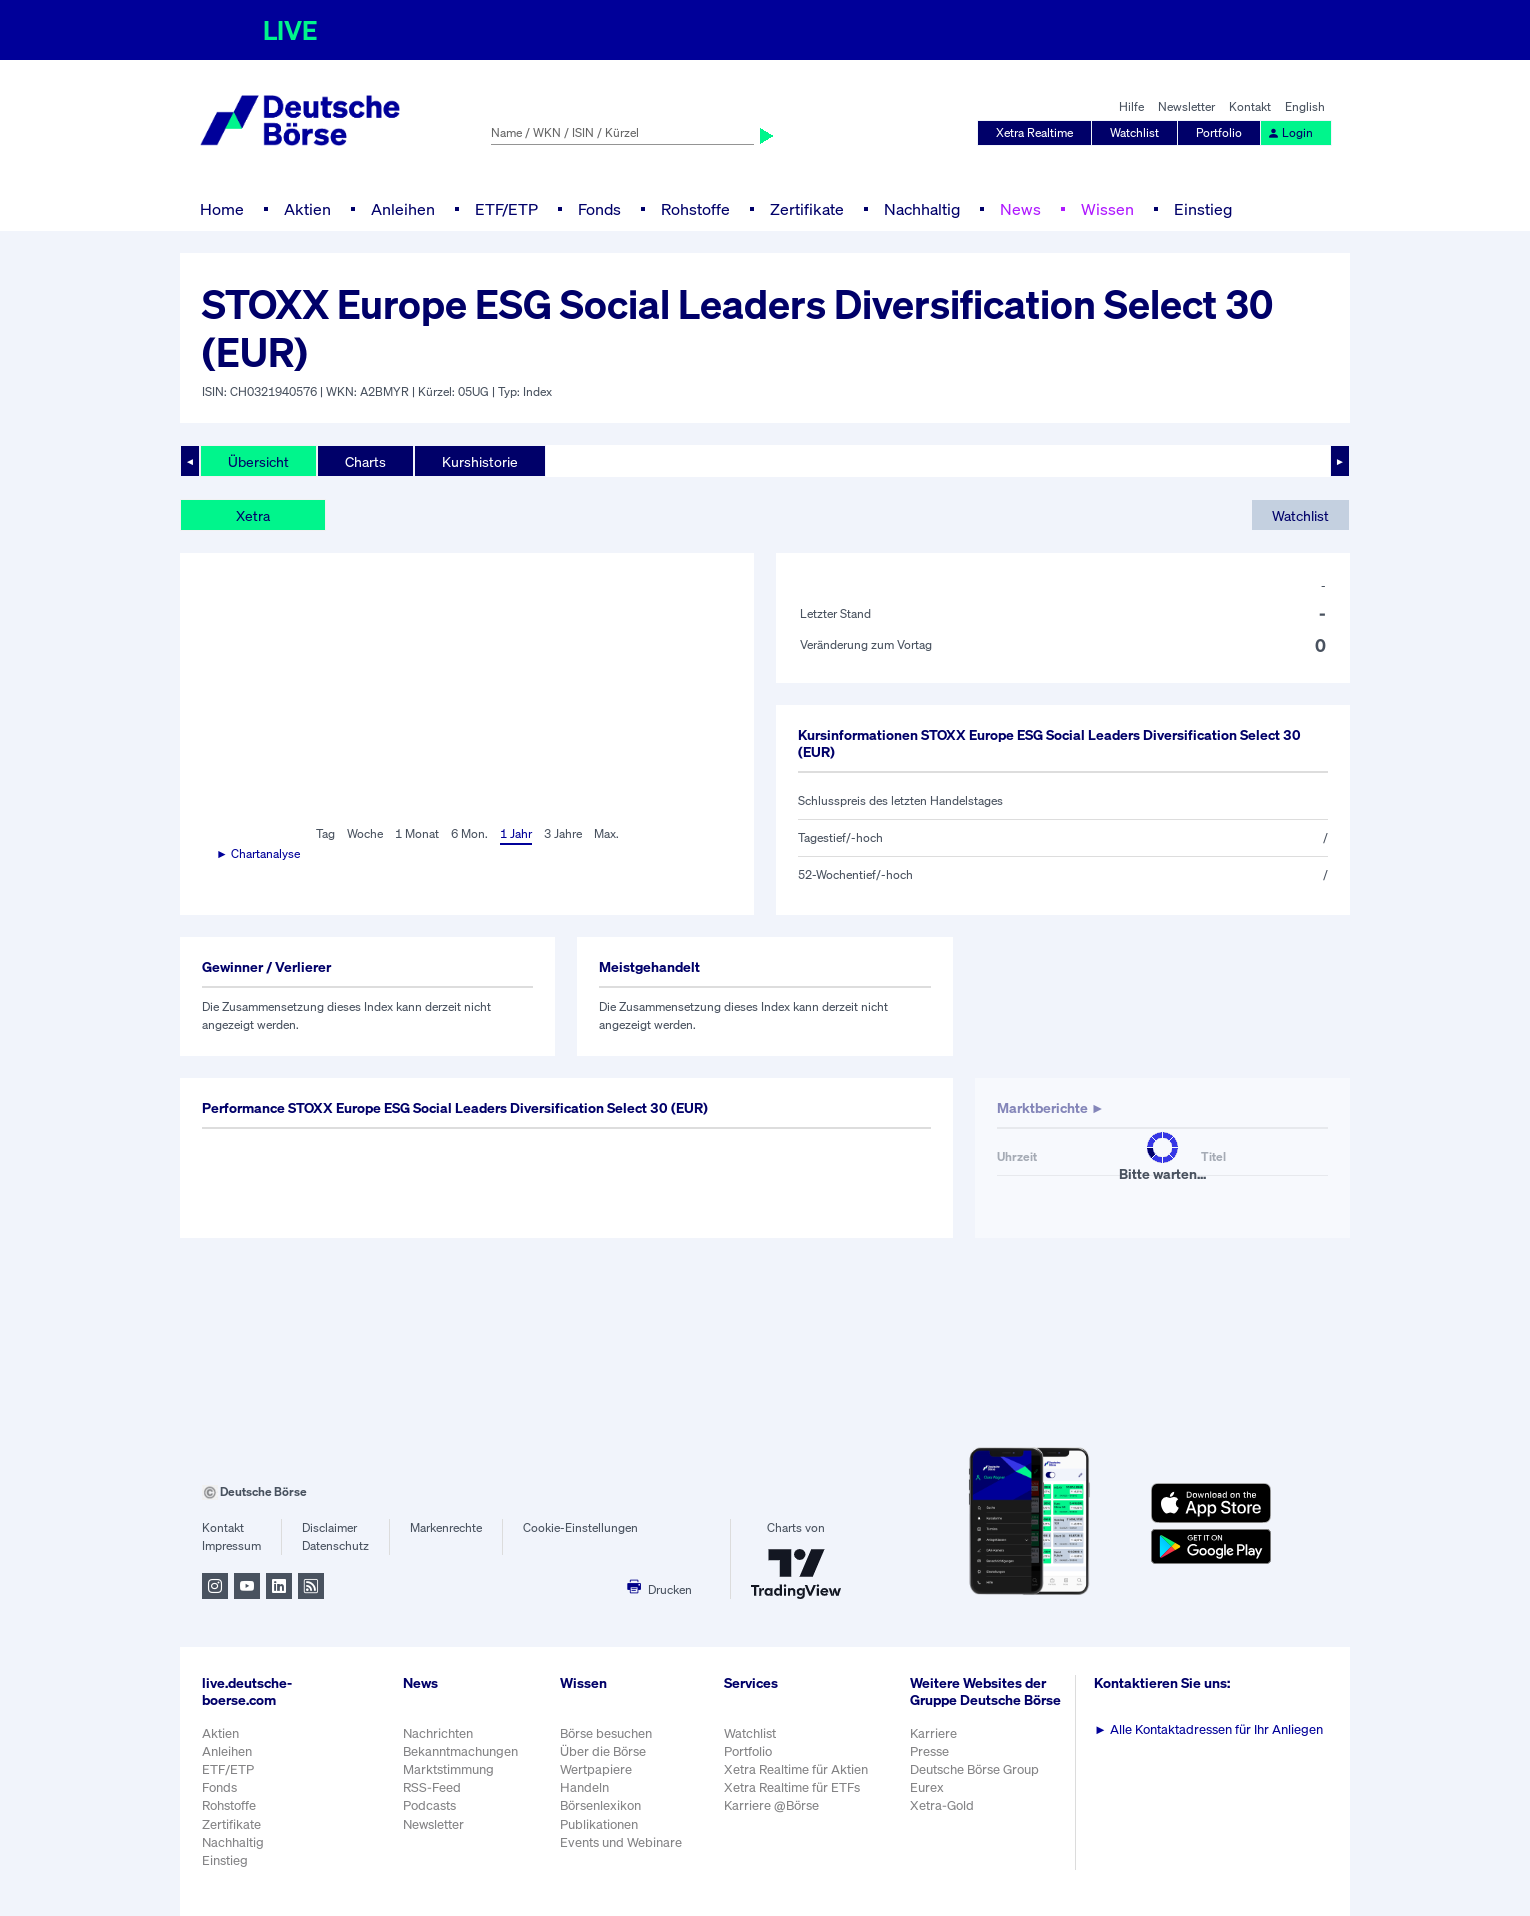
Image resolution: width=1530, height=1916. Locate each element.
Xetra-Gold (942, 1805)
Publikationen (599, 1824)
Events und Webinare (621, 1842)
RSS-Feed (432, 1787)
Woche (365, 833)
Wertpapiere (596, 1769)
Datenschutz (335, 1545)
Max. (606, 833)
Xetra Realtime (1034, 132)
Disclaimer (329, 1527)
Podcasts (429, 1805)
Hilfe (1131, 106)
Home (222, 209)
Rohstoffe (695, 209)
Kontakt (1250, 106)
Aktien (307, 209)
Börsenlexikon (600, 1805)
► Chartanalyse (258, 853)
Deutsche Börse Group (974, 1769)
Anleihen (403, 209)
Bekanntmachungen (460, 1751)
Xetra (253, 515)
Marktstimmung (448, 1769)
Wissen (1107, 209)
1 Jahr (516, 833)
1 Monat (417, 833)
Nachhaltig (922, 209)
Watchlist (1134, 132)
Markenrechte (446, 1527)
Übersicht (258, 461)
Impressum (231, 1545)
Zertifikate (807, 209)
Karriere (933, 1733)
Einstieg (1203, 209)
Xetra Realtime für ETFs (792, 1787)
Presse (929, 1751)
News (1020, 209)
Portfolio (1219, 132)
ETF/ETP (506, 209)
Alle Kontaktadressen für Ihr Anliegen (1208, 1729)
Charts (365, 461)
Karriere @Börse (771, 1805)
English (1305, 106)
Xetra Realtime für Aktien (796, 1769)
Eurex (927, 1787)
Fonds (599, 209)
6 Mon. (469, 833)
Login (1290, 132)
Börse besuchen (606, 1733)
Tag (325, 833)
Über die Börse (603, 1751)
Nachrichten (438, 1733)
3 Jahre (563, 833)
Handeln (584, 1787)
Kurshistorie (480, 461)
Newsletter (1186, 106)
